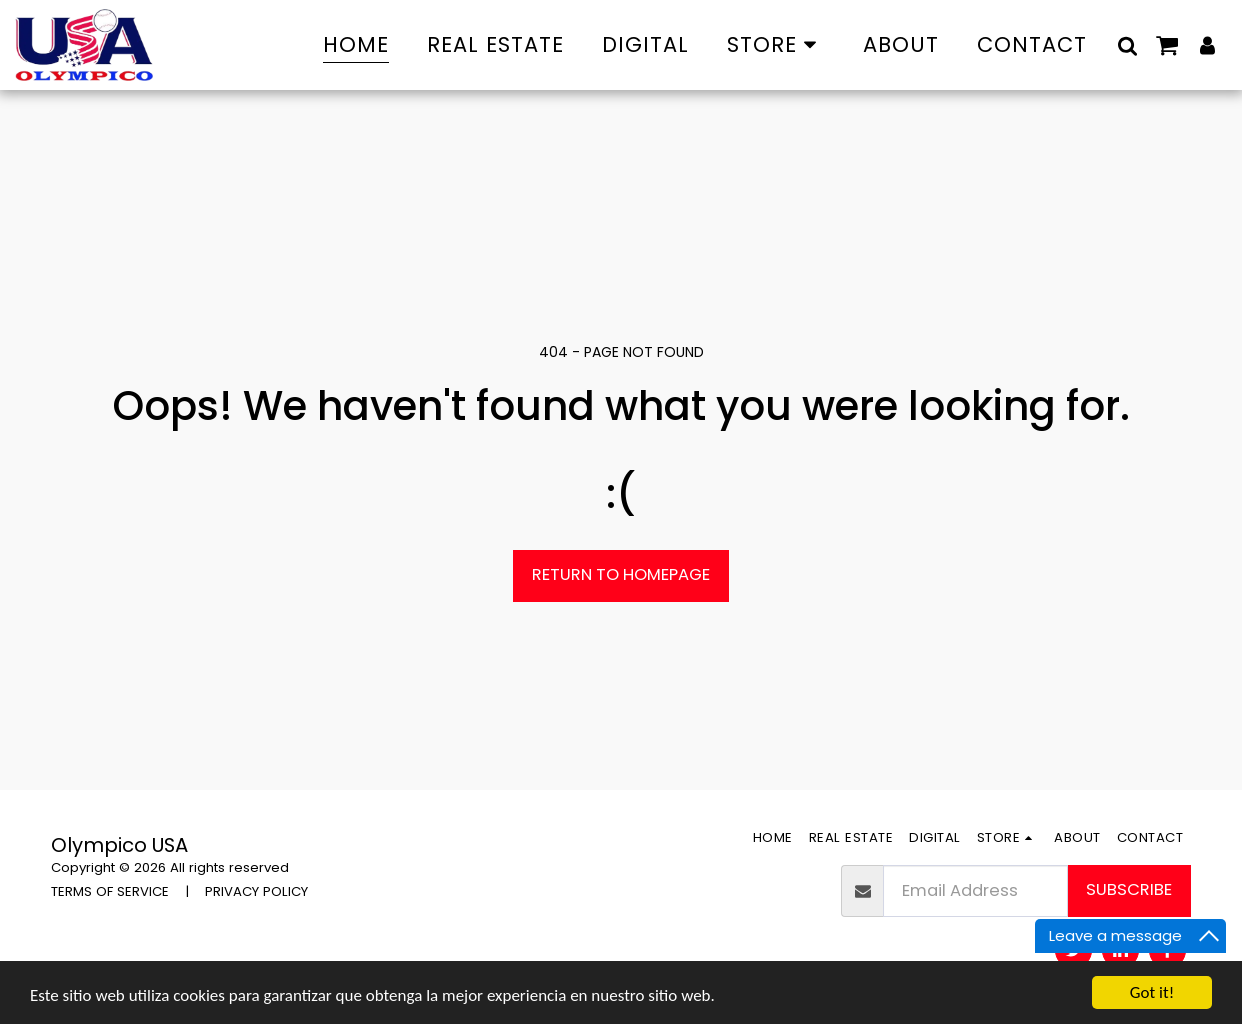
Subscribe (1129, 889)
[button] (1127, 45)
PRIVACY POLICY (256, 891)
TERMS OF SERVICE (110, 891)
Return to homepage (621, 574)
